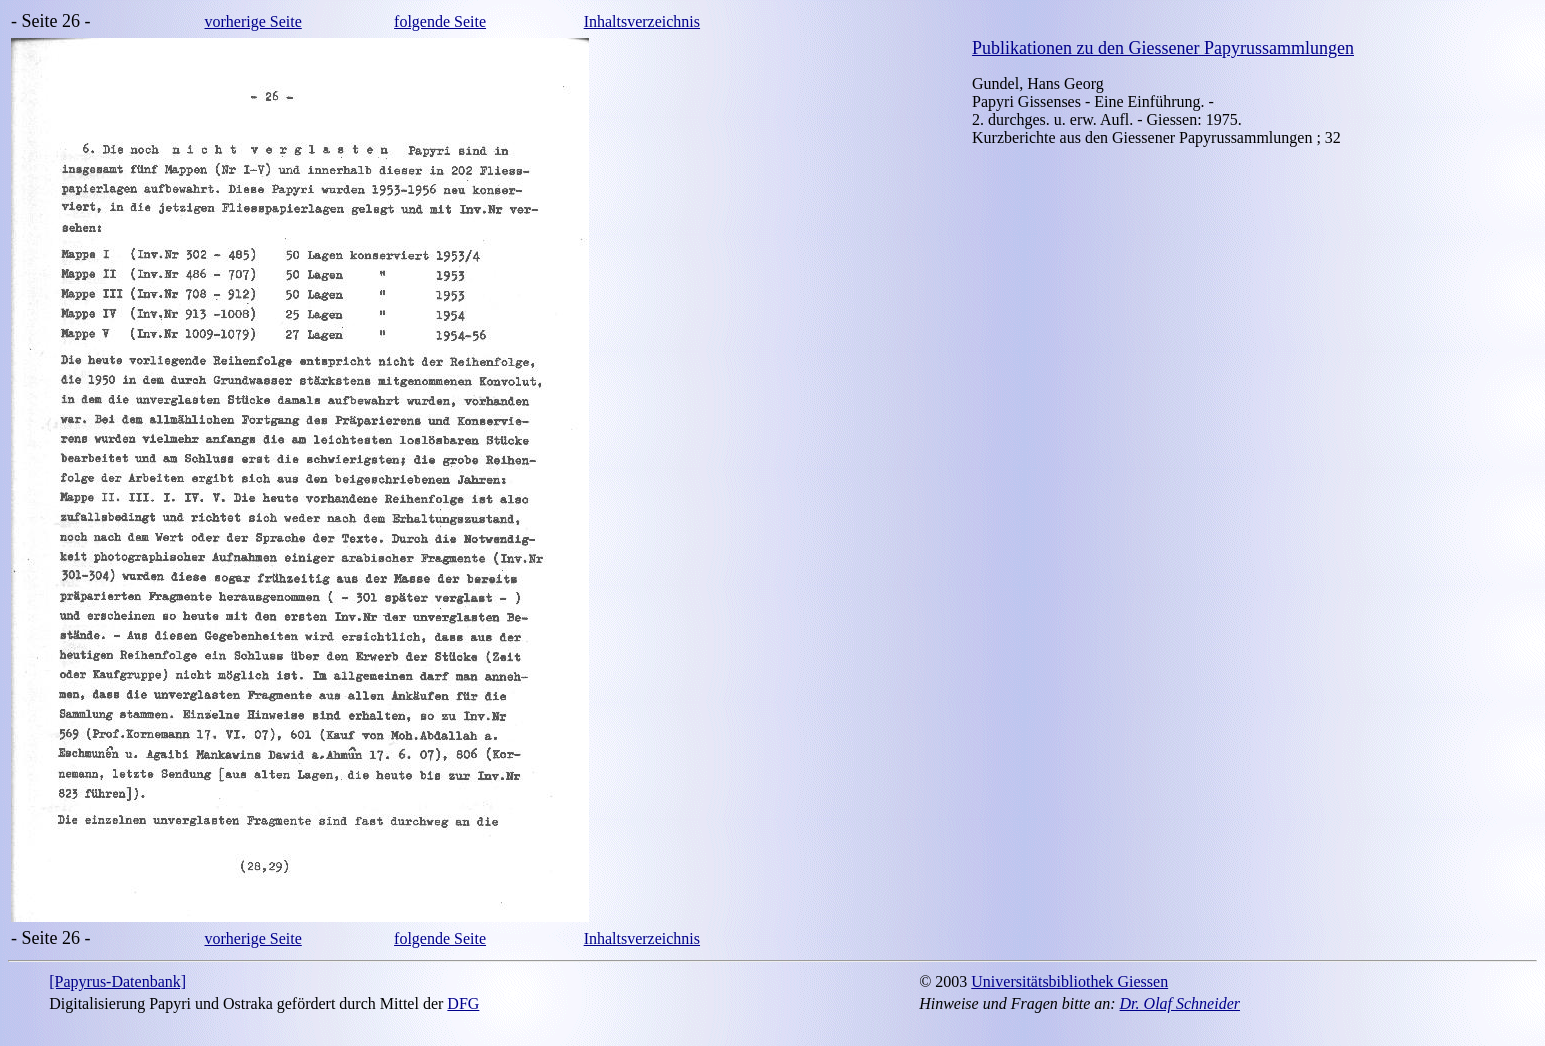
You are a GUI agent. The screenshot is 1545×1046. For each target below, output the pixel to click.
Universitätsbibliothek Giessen (1069, 981)
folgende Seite (440, 21)
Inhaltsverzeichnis (642, 21)
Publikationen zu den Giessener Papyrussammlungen (1163, 48)
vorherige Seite (252, 21)
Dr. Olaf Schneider (1180, 1003)
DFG (463, 1003)
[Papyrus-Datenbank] (117, 981)
